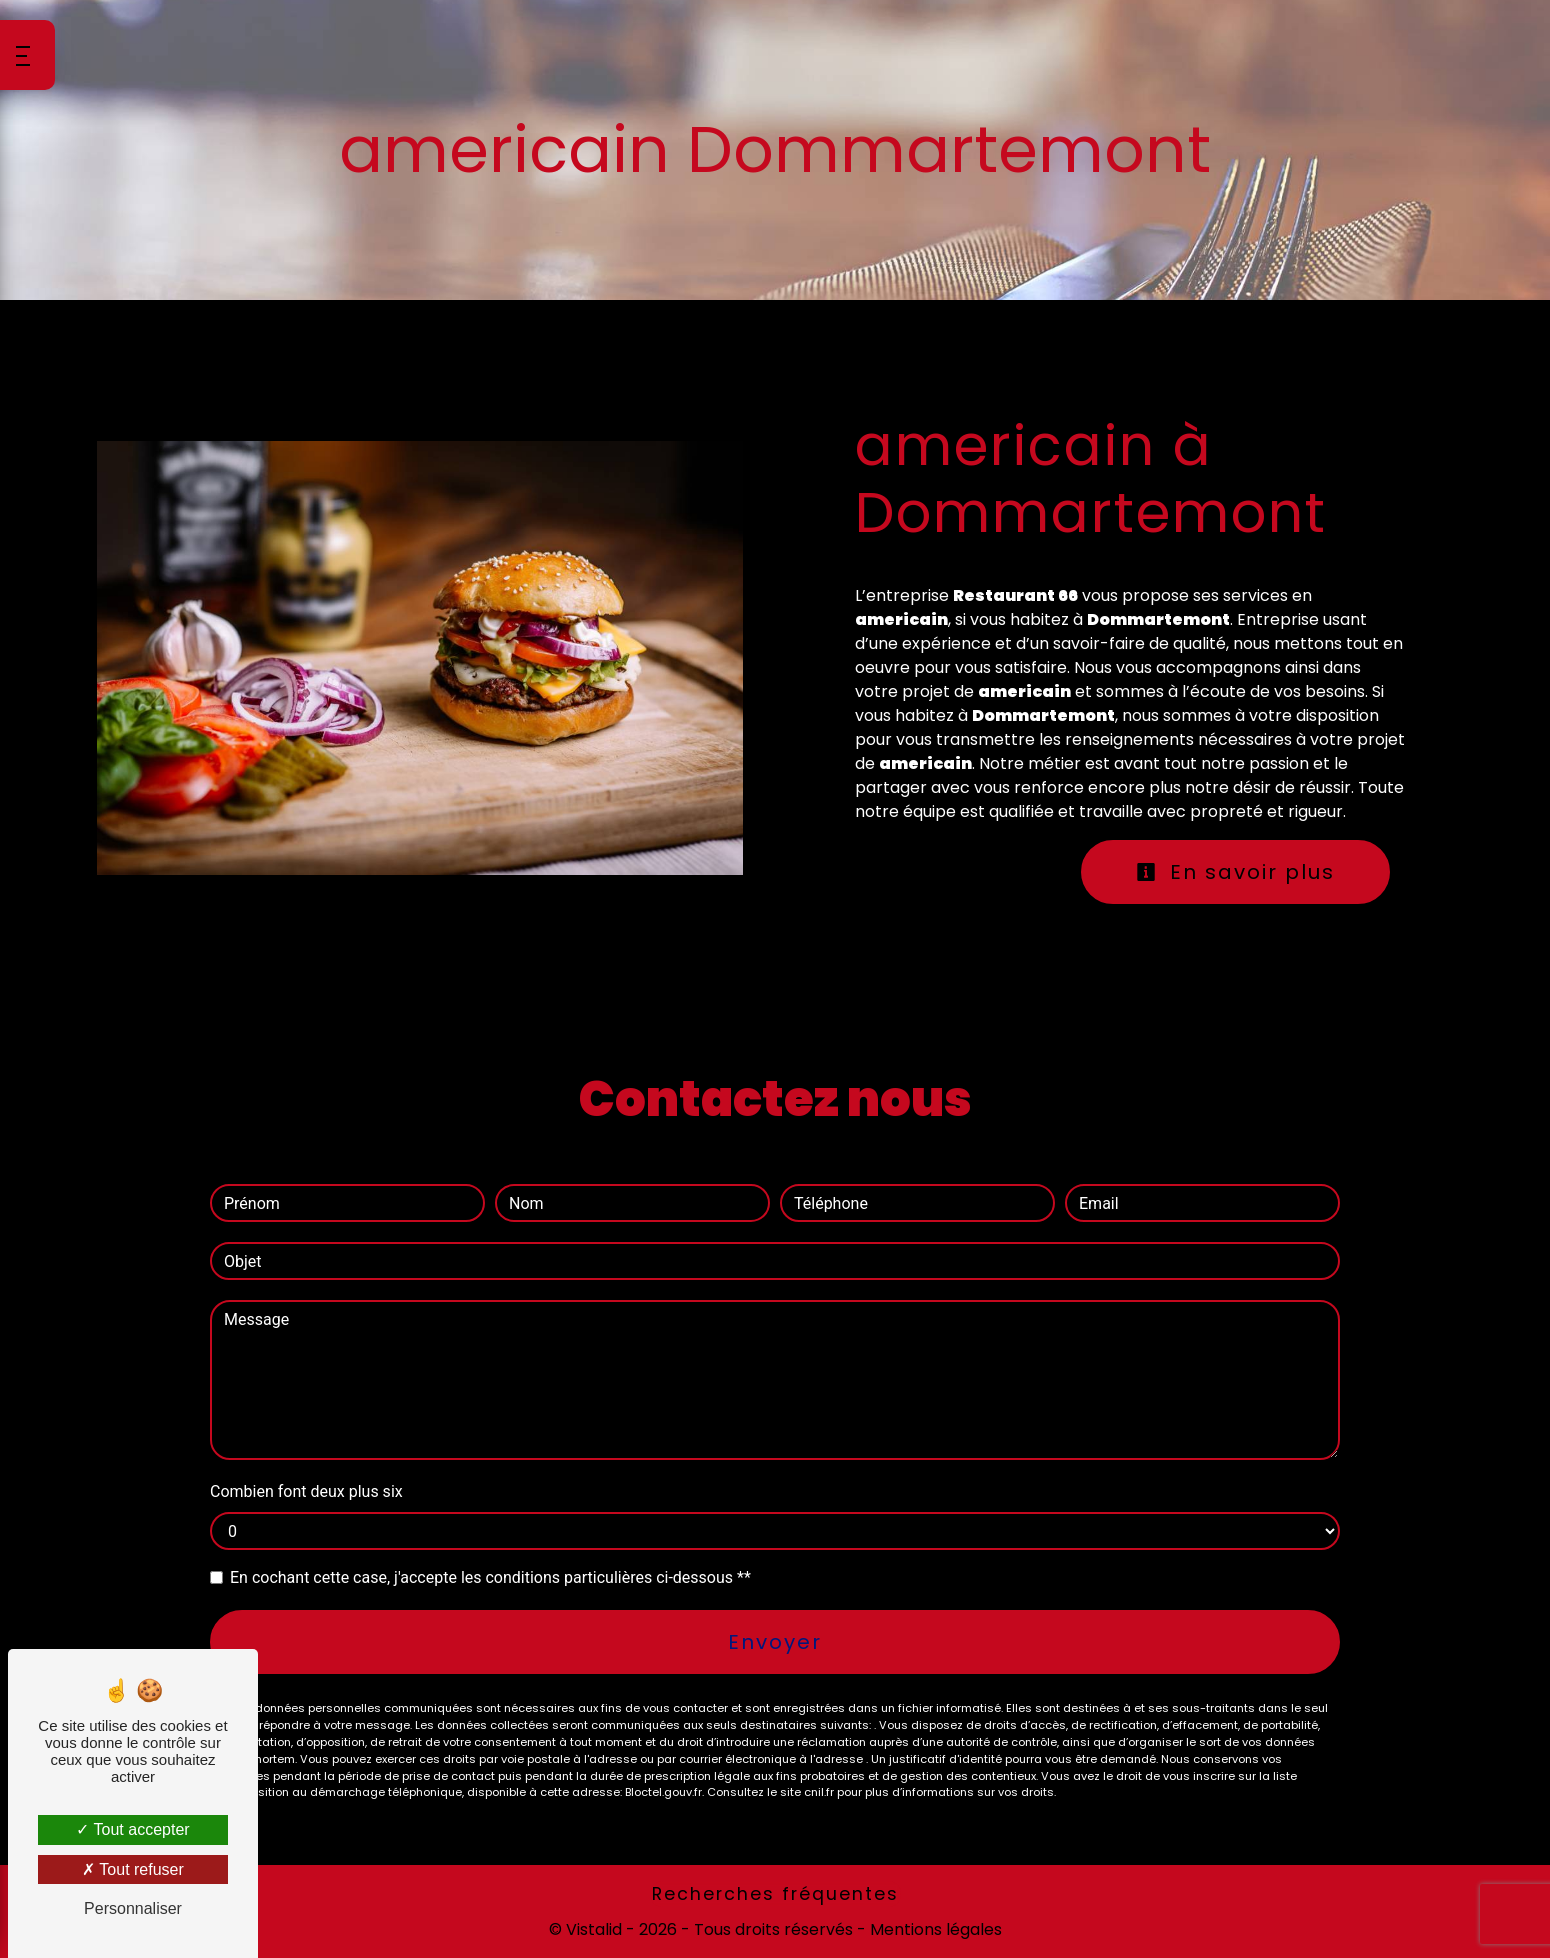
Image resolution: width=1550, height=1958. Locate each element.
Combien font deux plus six (306, 1491)
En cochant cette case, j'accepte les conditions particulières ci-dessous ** (490, 1577)
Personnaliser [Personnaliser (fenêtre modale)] (133, 1908)
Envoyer (775, 1642)
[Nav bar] (27, 55)
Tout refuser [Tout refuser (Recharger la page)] (133, 1869)
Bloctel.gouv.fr (663, 1792)
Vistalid (594, 1929)
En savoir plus (1235, 872)
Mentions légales (934, 1929)
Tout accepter (132, 1829)
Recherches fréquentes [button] (775, 1894)
